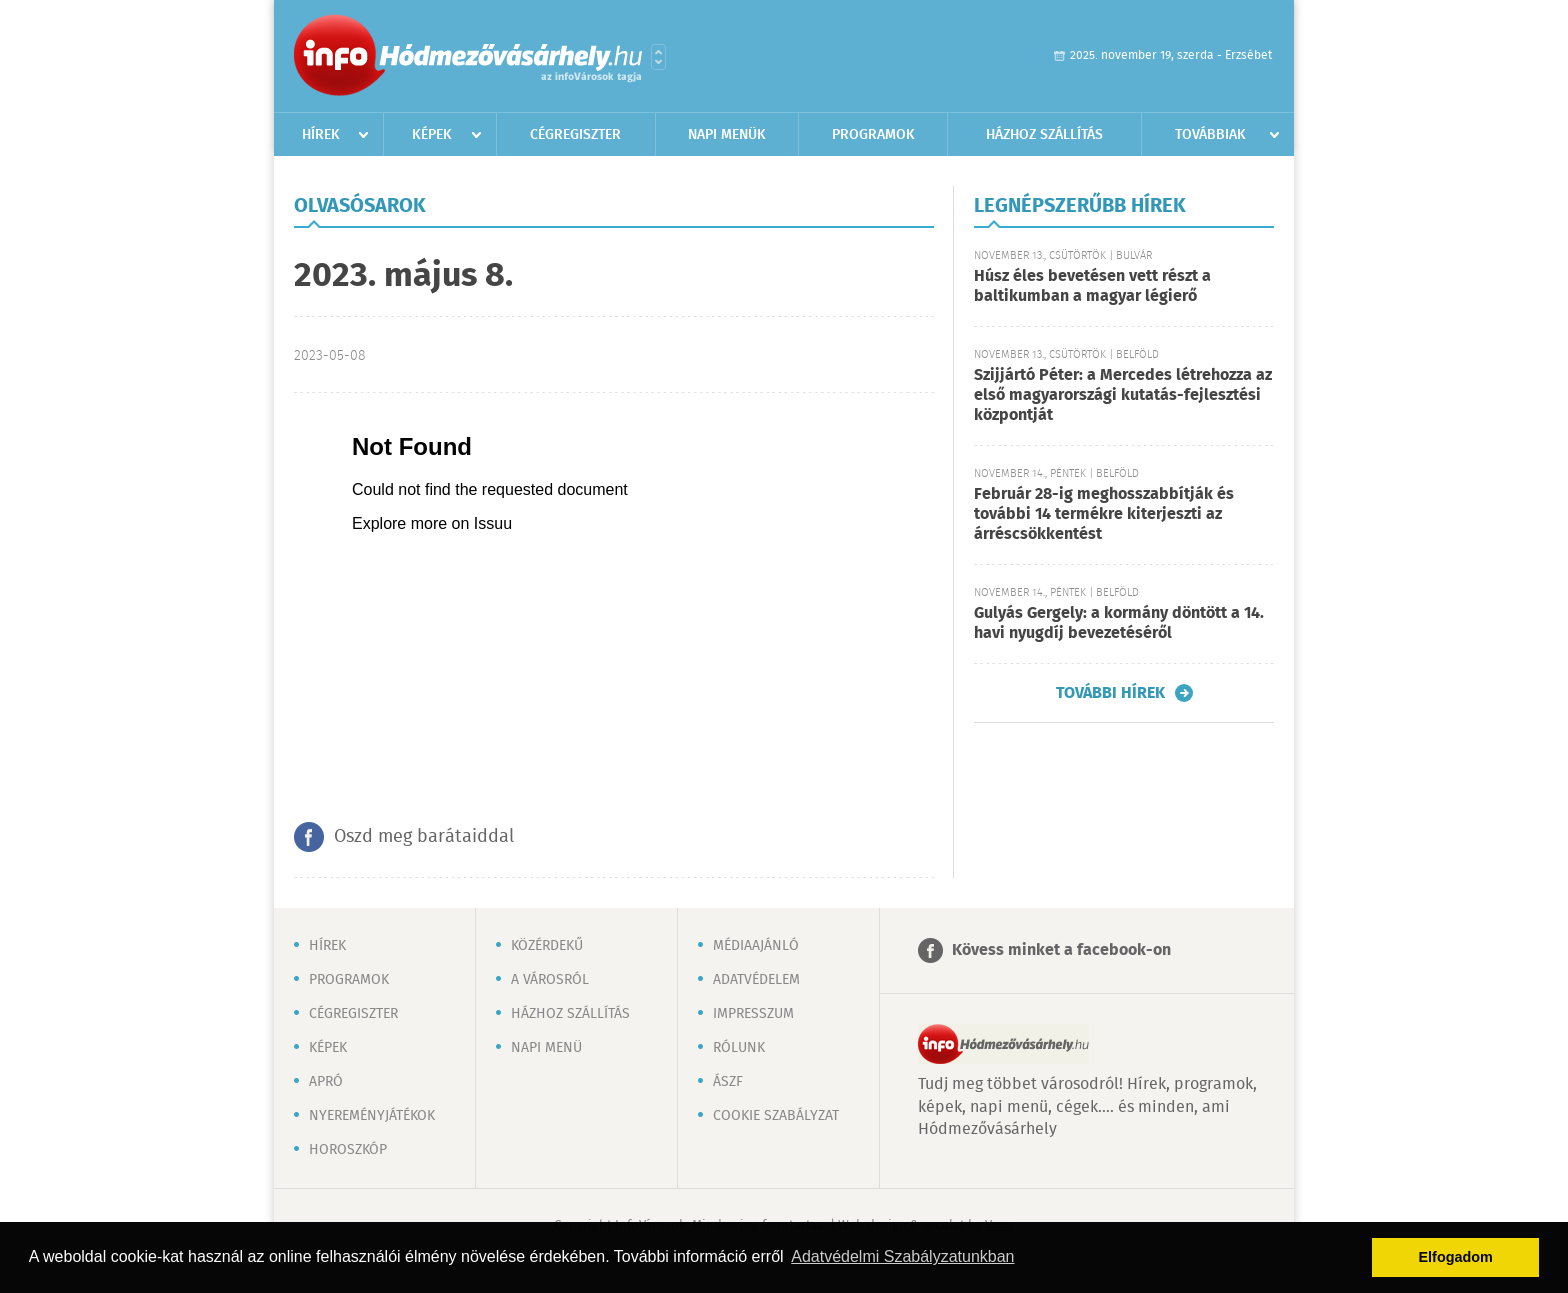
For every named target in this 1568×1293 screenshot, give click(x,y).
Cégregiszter (575, 135)
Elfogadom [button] (1456, 1257)
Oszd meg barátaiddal (424, 837)
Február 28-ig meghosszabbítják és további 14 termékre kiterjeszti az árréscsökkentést (1104, 514)
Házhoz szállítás (1044, 135)
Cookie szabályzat (776, 1116)
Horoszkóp (348, 1150)
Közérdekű (547, 946)
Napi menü (546, 1048)
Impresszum (753, 1014)
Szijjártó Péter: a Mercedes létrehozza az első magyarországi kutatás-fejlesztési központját (1123, 395)
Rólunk (739, 1048)
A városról (550, 980)
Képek (432, 135)
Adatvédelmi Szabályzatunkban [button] (902, 1256)
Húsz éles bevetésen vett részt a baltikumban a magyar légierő (1092, 286)
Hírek (321, 135)
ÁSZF (728, 1082)
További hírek (1110, 693)
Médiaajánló (756, 946)
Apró (326, 1082)
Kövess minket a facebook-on (1061, 950)
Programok (873, 135)
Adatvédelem (756, 980)
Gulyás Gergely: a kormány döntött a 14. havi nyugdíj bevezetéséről (1119, 623)
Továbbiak (1210, 135)
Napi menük (727, 135)
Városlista (658, 57)
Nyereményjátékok (372, 1116)
